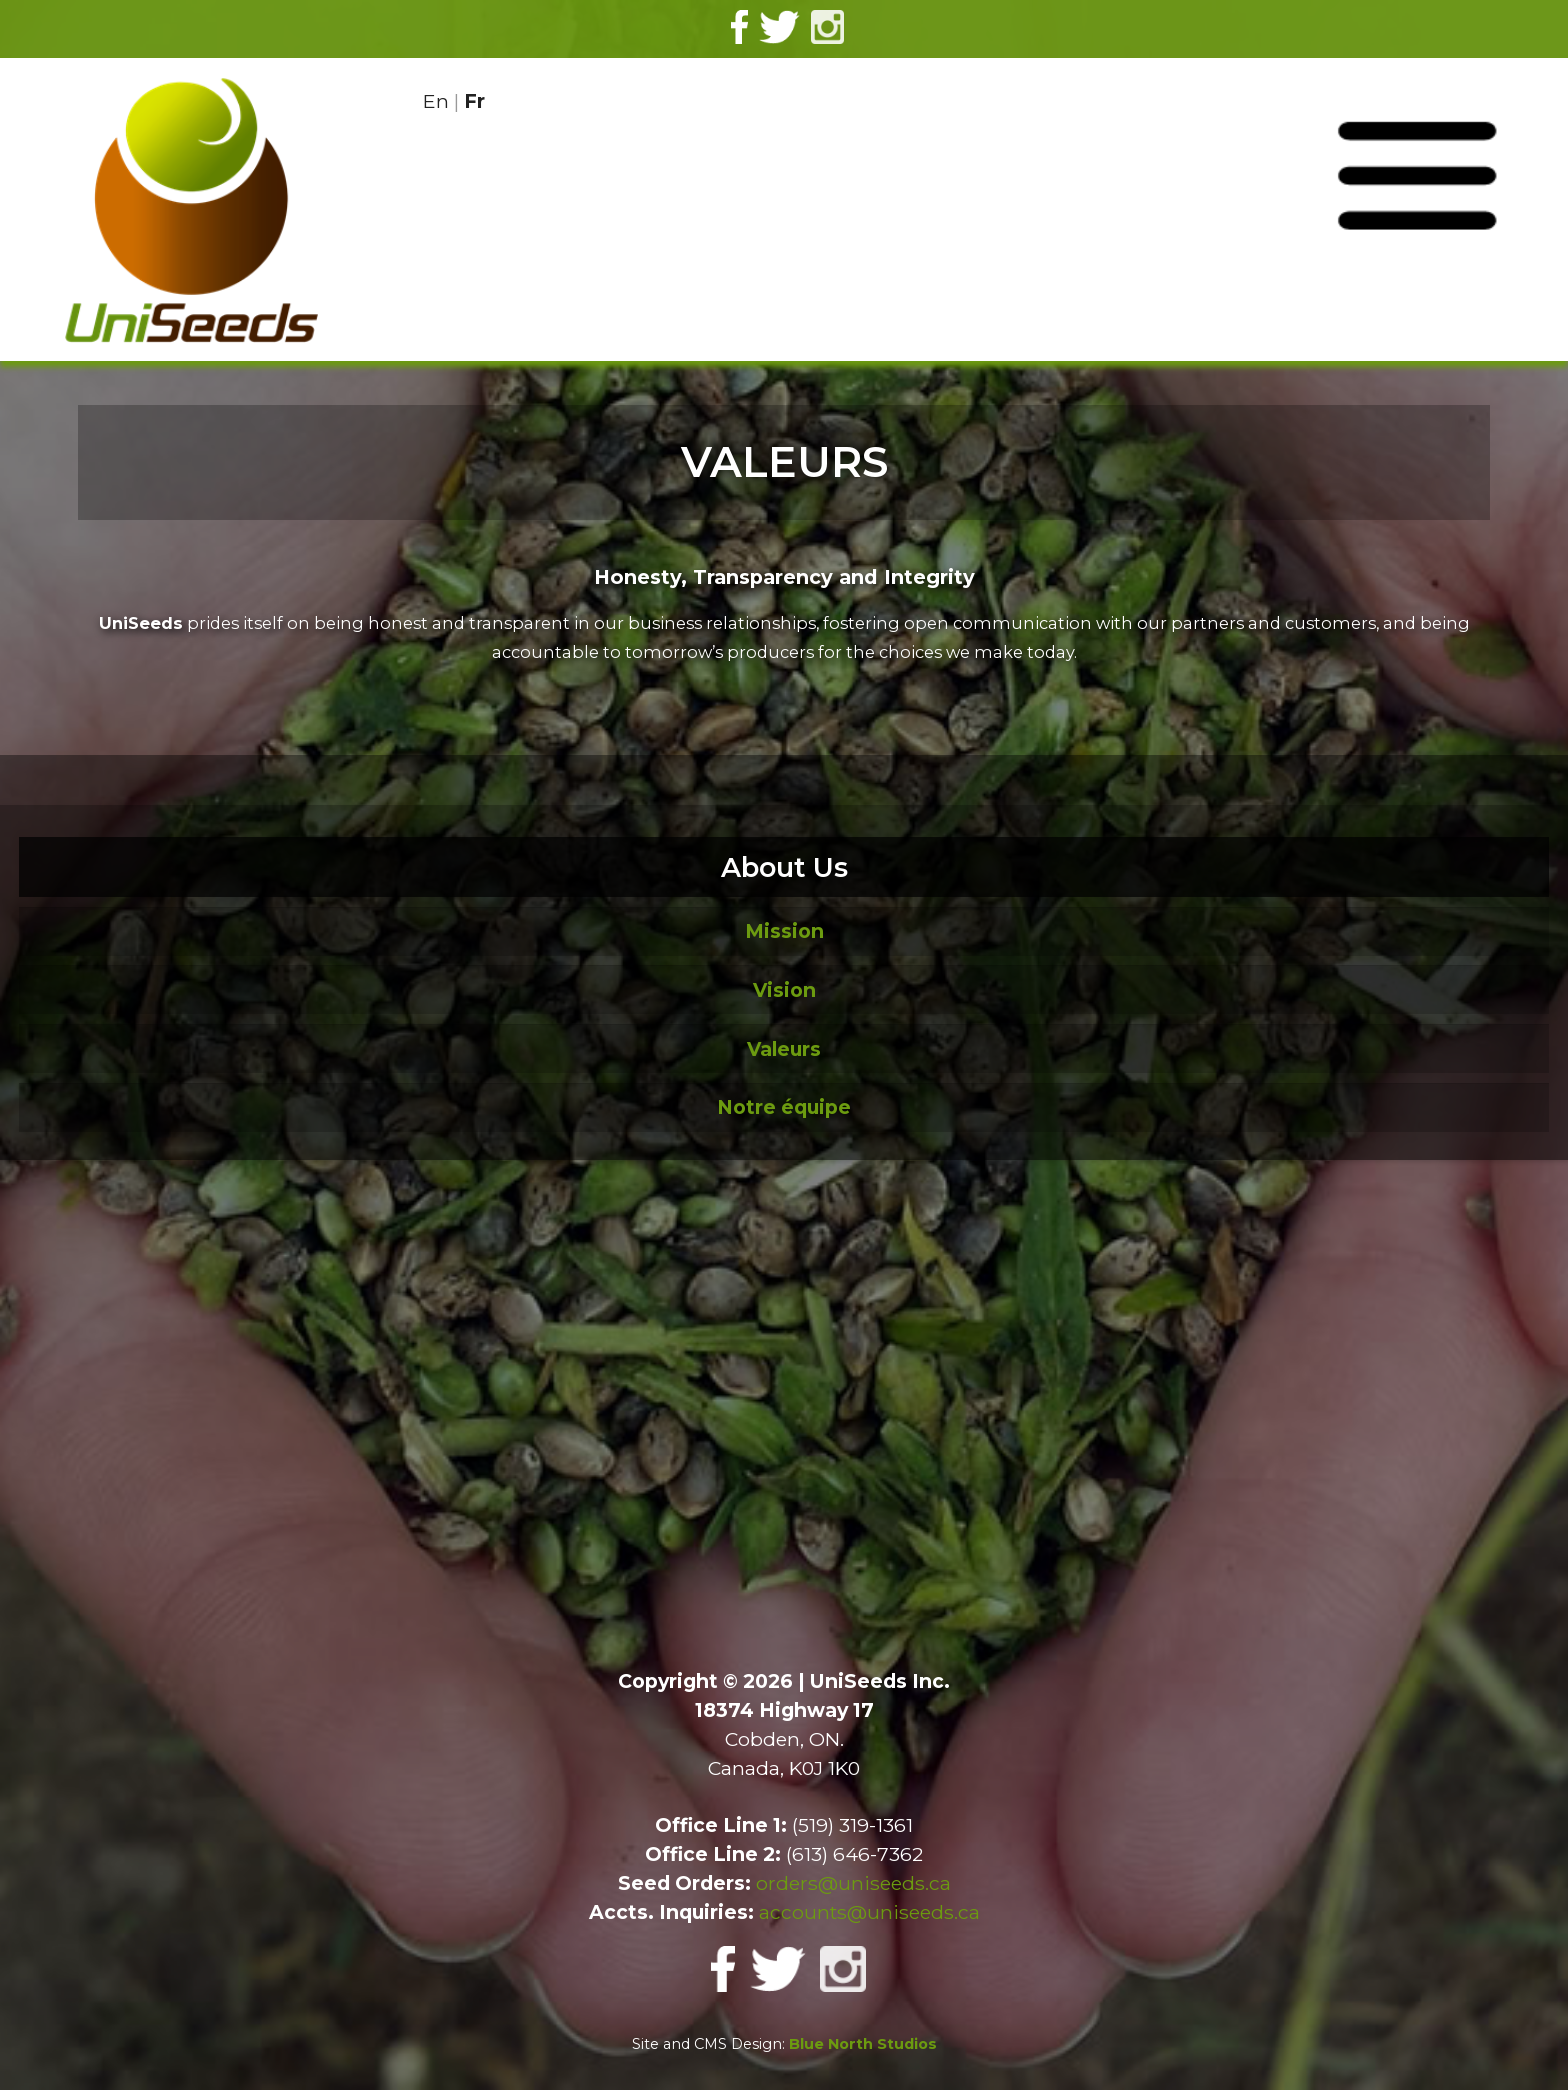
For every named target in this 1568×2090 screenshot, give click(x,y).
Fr (474, 101)
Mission (784, 931)
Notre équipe (784, 1107)
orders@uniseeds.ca (853, 1883)
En (436, 101)
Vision (784, 990)
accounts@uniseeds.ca (869, 1912)
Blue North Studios (863, 2044)
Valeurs (784, 1049)
